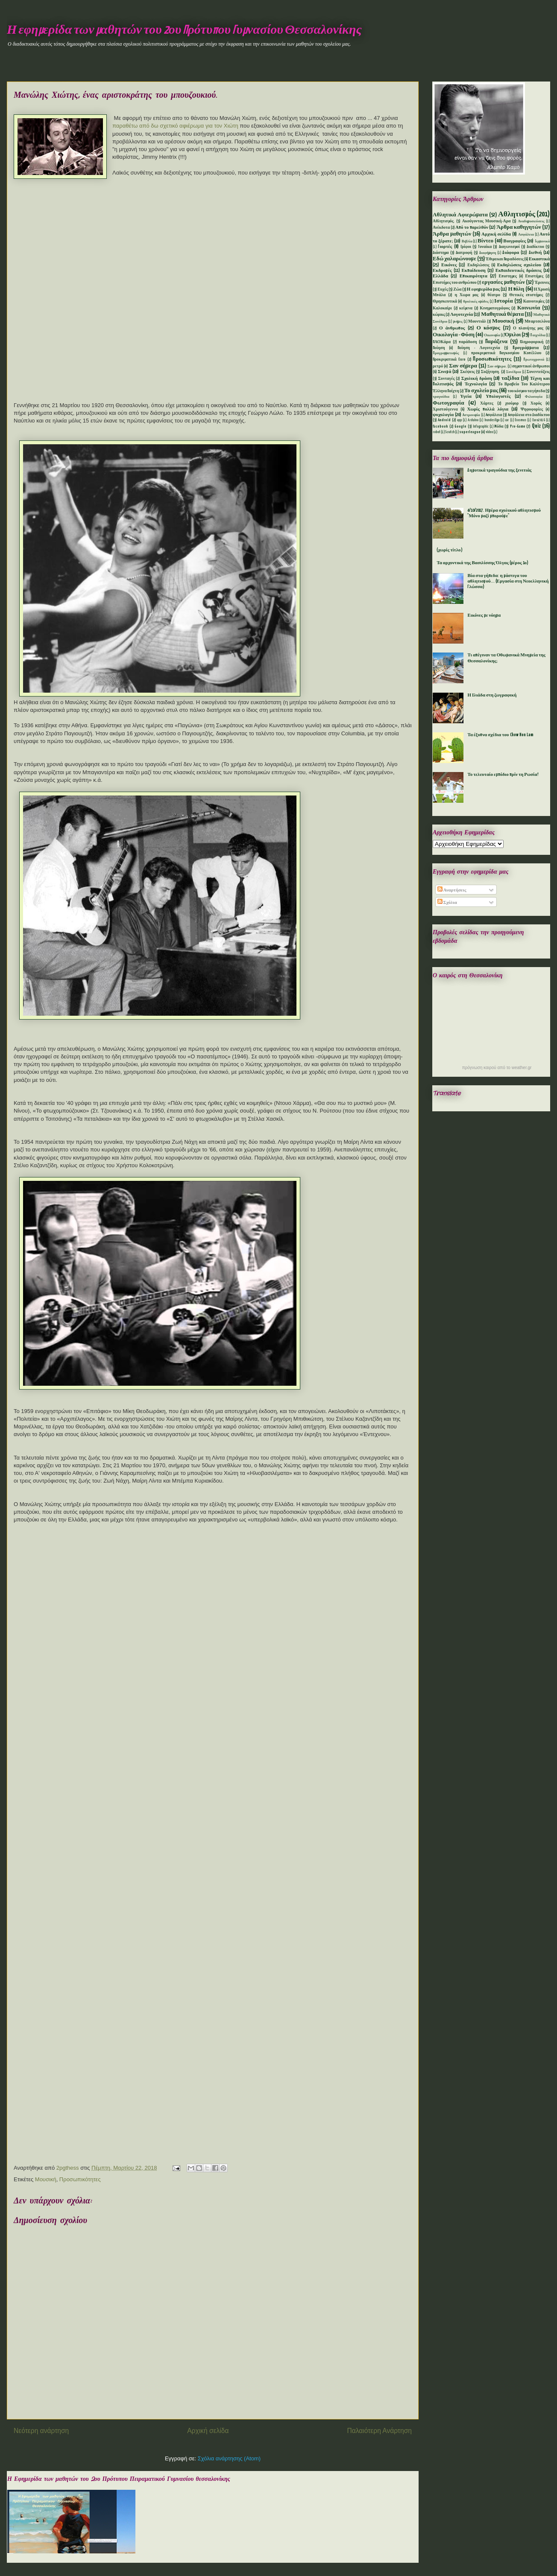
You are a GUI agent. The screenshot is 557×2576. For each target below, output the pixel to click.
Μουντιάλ (477, 321)
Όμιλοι (513, 335)
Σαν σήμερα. (497, 366)
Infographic (480, 426)
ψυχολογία (443, 415)
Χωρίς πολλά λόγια (487, 409)
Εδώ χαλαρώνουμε (454, 259)
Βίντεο (485, 241)
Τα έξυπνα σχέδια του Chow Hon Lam (500, 735)
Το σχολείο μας (481, 390)
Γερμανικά (542, 241)
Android (444, 420)
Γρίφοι (466, 247)
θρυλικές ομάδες (476, 301)
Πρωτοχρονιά (533, 359)
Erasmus (520, 420)
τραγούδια (441, 397)
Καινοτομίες (534, 301)
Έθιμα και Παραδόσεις (505, 259)
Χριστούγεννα (445, 409)
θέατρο (493, 295)
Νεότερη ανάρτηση (41, 2430)
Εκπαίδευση (473, 270)
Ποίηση (439, 348)
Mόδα (499, 426)
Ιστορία (503, 301)
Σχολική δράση (476, 378)
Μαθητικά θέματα (502, 314)
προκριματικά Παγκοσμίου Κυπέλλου (506, 353)
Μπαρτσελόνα (537, 321)
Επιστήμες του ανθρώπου (455, 283)
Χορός (536, 403)
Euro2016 (538, 420)
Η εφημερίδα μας (483, 289)
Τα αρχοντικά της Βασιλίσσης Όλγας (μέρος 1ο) (482, 563)
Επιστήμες (534, 276)
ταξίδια (510, 378)
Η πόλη (516, 289)
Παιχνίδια (537, 335)
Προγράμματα (526, 348)
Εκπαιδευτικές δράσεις (518, 270)
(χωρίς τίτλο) (449, 550)
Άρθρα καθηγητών (519, 227)
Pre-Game (517, 426)
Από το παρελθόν (471, 227)
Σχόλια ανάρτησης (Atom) (229, 2458)
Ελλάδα (440, 276)
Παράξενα (496, 341)
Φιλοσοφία (533, 397)
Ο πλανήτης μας (528, 328)
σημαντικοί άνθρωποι (531, 366)
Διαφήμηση (487, 253)
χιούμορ (512, 403)
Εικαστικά (539, 259)
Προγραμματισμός (446, 353)
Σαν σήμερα (463, 366)
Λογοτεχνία (461, 314)
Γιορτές (445, 247)
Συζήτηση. (490, 372)
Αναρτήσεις (451, 890)
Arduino (473, 420)
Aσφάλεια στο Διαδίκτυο (529, 415)
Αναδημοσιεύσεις (531, 221)
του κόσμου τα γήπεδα (526, 391)
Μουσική (45, 2179)
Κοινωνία (528, 308)
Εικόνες (449, 265)
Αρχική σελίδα (208, 2430)
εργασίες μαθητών (503, 282)
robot (436, 432)
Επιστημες (507, 276)
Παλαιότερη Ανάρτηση (379, 2430)
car (507, 420)
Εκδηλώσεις (478, 265)
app (459, 420)
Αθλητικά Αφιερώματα (460, 215)
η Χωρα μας (466, 295)
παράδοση (468, 342)
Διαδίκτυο (535, 247)
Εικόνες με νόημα (484, 615)
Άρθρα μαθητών (452, 234)
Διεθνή (535, 253)
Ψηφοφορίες (532, 409)
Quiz (536, 426)
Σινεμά (444, 372)
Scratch (449, 432)
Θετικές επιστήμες (526, 295)
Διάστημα (441, 253)
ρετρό (438, 366)
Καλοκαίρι (442, 308)
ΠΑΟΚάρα (442, 342)
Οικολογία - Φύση (454, 335)
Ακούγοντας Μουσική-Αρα (486, 221)
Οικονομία (492, 335)
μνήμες (458, 321)
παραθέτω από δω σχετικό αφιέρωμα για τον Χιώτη (176, 125)
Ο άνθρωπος (452, 328)
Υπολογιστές (498, 396)
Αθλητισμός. (444, 221)
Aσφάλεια (494, 415)
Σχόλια (447, 902)
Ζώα (457, 289)
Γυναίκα (485, 247)
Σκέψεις (467, 372)
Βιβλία (467, 241)
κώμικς (439, 315)
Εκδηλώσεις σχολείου (519, 265)
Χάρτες (486, 403)
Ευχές (442, 289)
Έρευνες (542, 283)
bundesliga (491, 420)
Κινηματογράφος (495, 308)
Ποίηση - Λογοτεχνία (478, 348)
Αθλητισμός (516, 214)
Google (460, 426)
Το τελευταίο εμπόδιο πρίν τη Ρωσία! (502, 774)
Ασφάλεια (526, 234)
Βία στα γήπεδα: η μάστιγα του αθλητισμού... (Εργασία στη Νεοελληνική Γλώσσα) (507, 581)
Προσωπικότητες (80, 2179)
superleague (470, 432)
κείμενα (465, 308)
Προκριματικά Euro (449, 359)
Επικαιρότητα (473, 276)
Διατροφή (464, 253)
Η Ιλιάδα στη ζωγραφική (491, 695)
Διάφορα (510, 253)
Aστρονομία (471, 415)
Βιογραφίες (514, 241)
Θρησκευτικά (445, 301)
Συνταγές (446, 379)
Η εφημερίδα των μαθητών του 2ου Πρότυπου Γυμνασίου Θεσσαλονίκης (184, 30)
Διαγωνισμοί (509, 247)
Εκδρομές (442, 270)
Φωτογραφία (448, 403)
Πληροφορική (531, 342)
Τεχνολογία (476, 384)
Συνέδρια (513, 372)
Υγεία (466, 396)
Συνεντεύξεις (538, 372)
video (489, 432)
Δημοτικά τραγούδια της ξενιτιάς (499, 470)
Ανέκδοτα (441, 228)
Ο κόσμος (488, 328)
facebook (440, 426)
